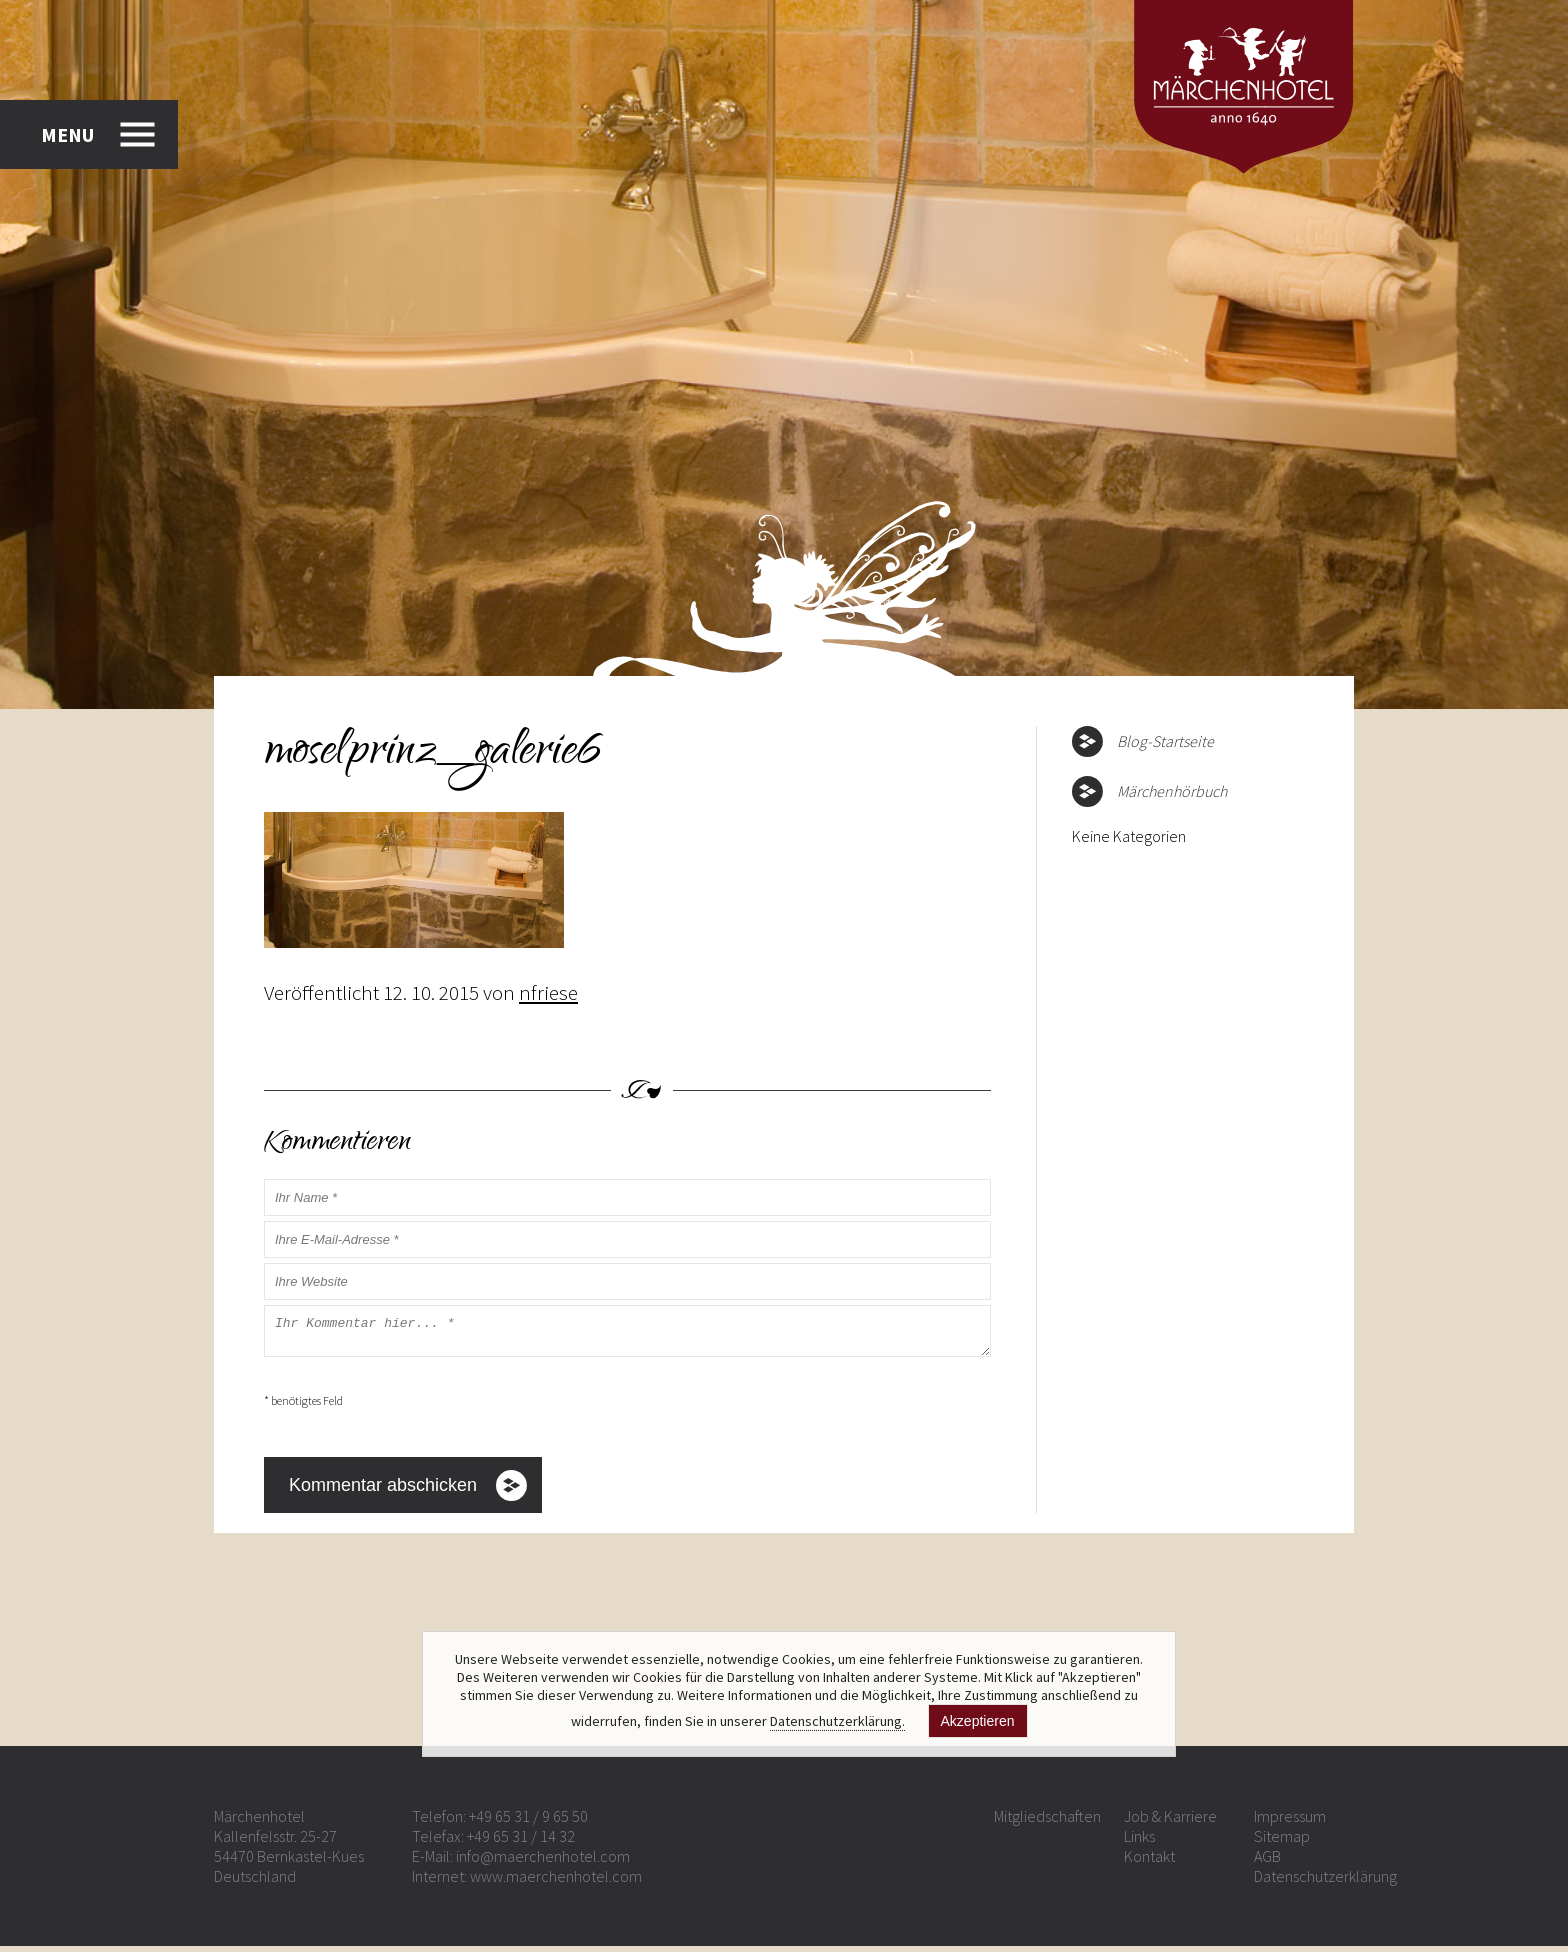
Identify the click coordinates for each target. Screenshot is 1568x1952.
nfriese (548, 992)
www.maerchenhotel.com (556, 1882)
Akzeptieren (978, 1721)
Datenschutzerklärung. (837, 1721)
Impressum (1290, 1822)
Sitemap (1282, 1842)
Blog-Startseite (1165, 741)
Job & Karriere (1170, 1822)
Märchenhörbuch (1172, 791)
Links (1139, 1842)
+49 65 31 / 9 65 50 (528, 1822)
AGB (1267, 1862)
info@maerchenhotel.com (543, 1862)
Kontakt (1149, 1862)
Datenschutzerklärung (1325, 1882)
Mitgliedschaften (1047, 1822)
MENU (67, 134)
